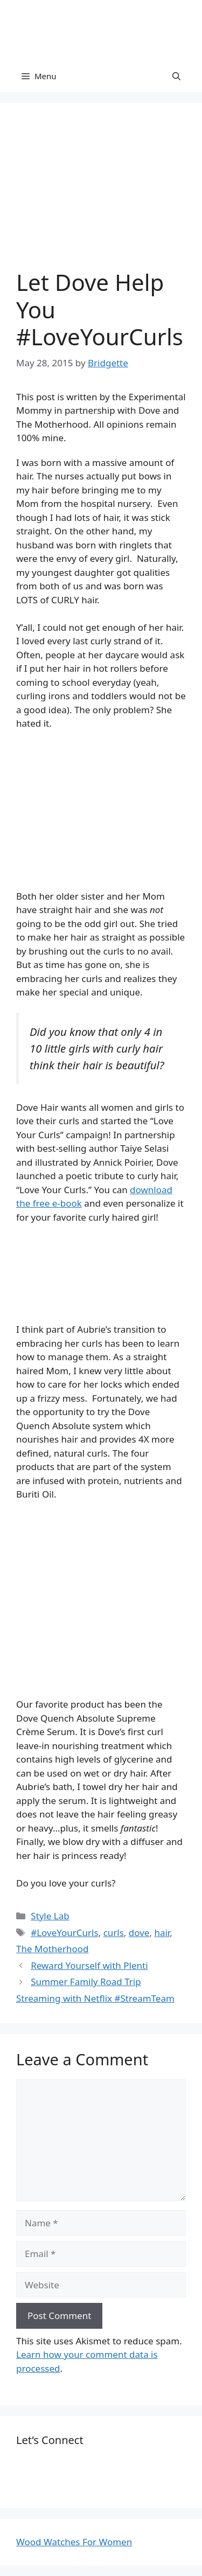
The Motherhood (52, 1949)
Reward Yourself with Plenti (89, 1965)
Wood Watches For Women (74, 2542)
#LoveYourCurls (64, 1932)
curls (113, 1932)
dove (139, 1932)
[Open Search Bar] (176, 76)
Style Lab (50, 1916)
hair (162, 1932)
